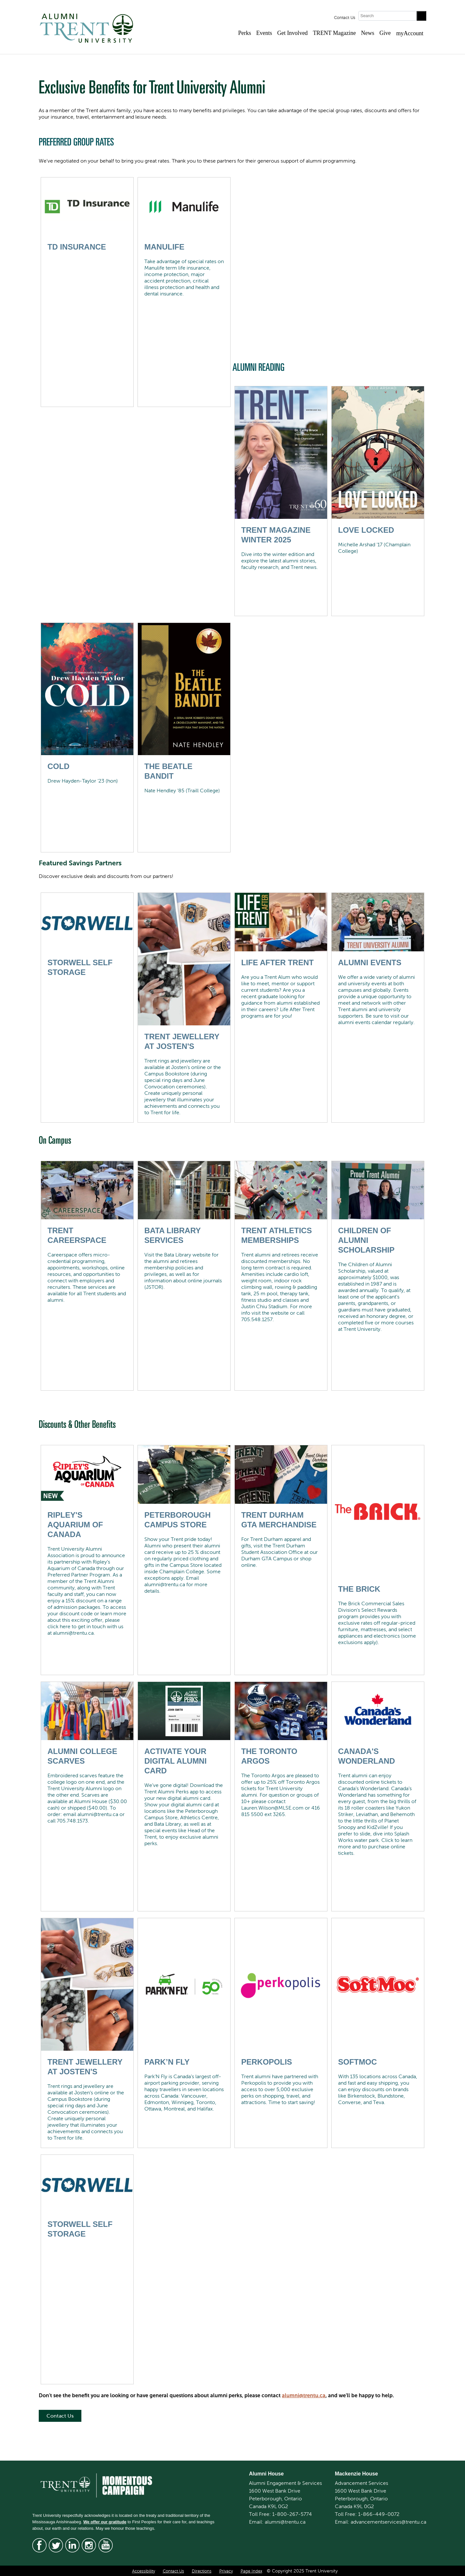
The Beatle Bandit (168, 771)
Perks (244, 33)
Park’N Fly (167, 2062)
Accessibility (143, 2571)
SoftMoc (357, 2062)
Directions (202, 2571)
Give (385, 33)
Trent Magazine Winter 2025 (276, 535)
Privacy (226, 2571)
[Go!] (421, 16)
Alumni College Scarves (82, 1756)
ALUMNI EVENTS (369, 962)
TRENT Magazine (334, 33)
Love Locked (366, 530)
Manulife (164, 246)
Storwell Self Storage (79, 967)
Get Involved (292, 33)
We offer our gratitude (104, 2521)
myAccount (409, 33)
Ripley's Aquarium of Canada (75, 1525)
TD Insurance (76, 246)
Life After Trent (277, 962)
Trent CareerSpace (76, 1235)
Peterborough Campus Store (177, 1520)
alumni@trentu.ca (304, 2395)
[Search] (387, 16)
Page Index (251, 2571)
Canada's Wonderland (366, 1756)
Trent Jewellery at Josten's (181, 1041)
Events (264, 33)
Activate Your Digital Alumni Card (175, 1761)
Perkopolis (266, 2062)
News (367, 33)
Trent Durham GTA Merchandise (278, 1520)
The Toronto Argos (269, 1756)
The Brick (359, 1589)
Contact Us (344, 18)
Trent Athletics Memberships (276, 1235)
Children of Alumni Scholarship (366, 1240)
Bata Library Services (172, 1235)
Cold (58, 766)
